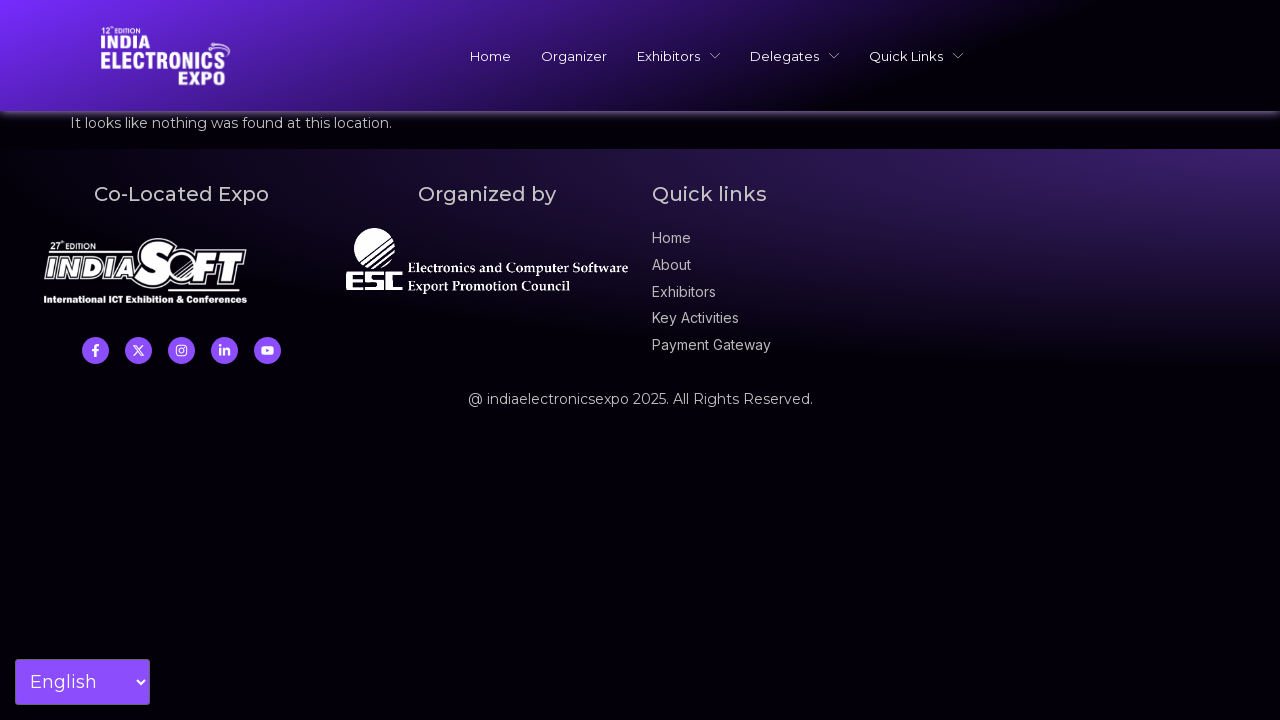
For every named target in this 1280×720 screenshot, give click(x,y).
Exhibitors (678, 56)
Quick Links (916, 56)
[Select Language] (82, 682)
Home (490, 56)
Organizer (574, 56)
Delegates (794, 56)
